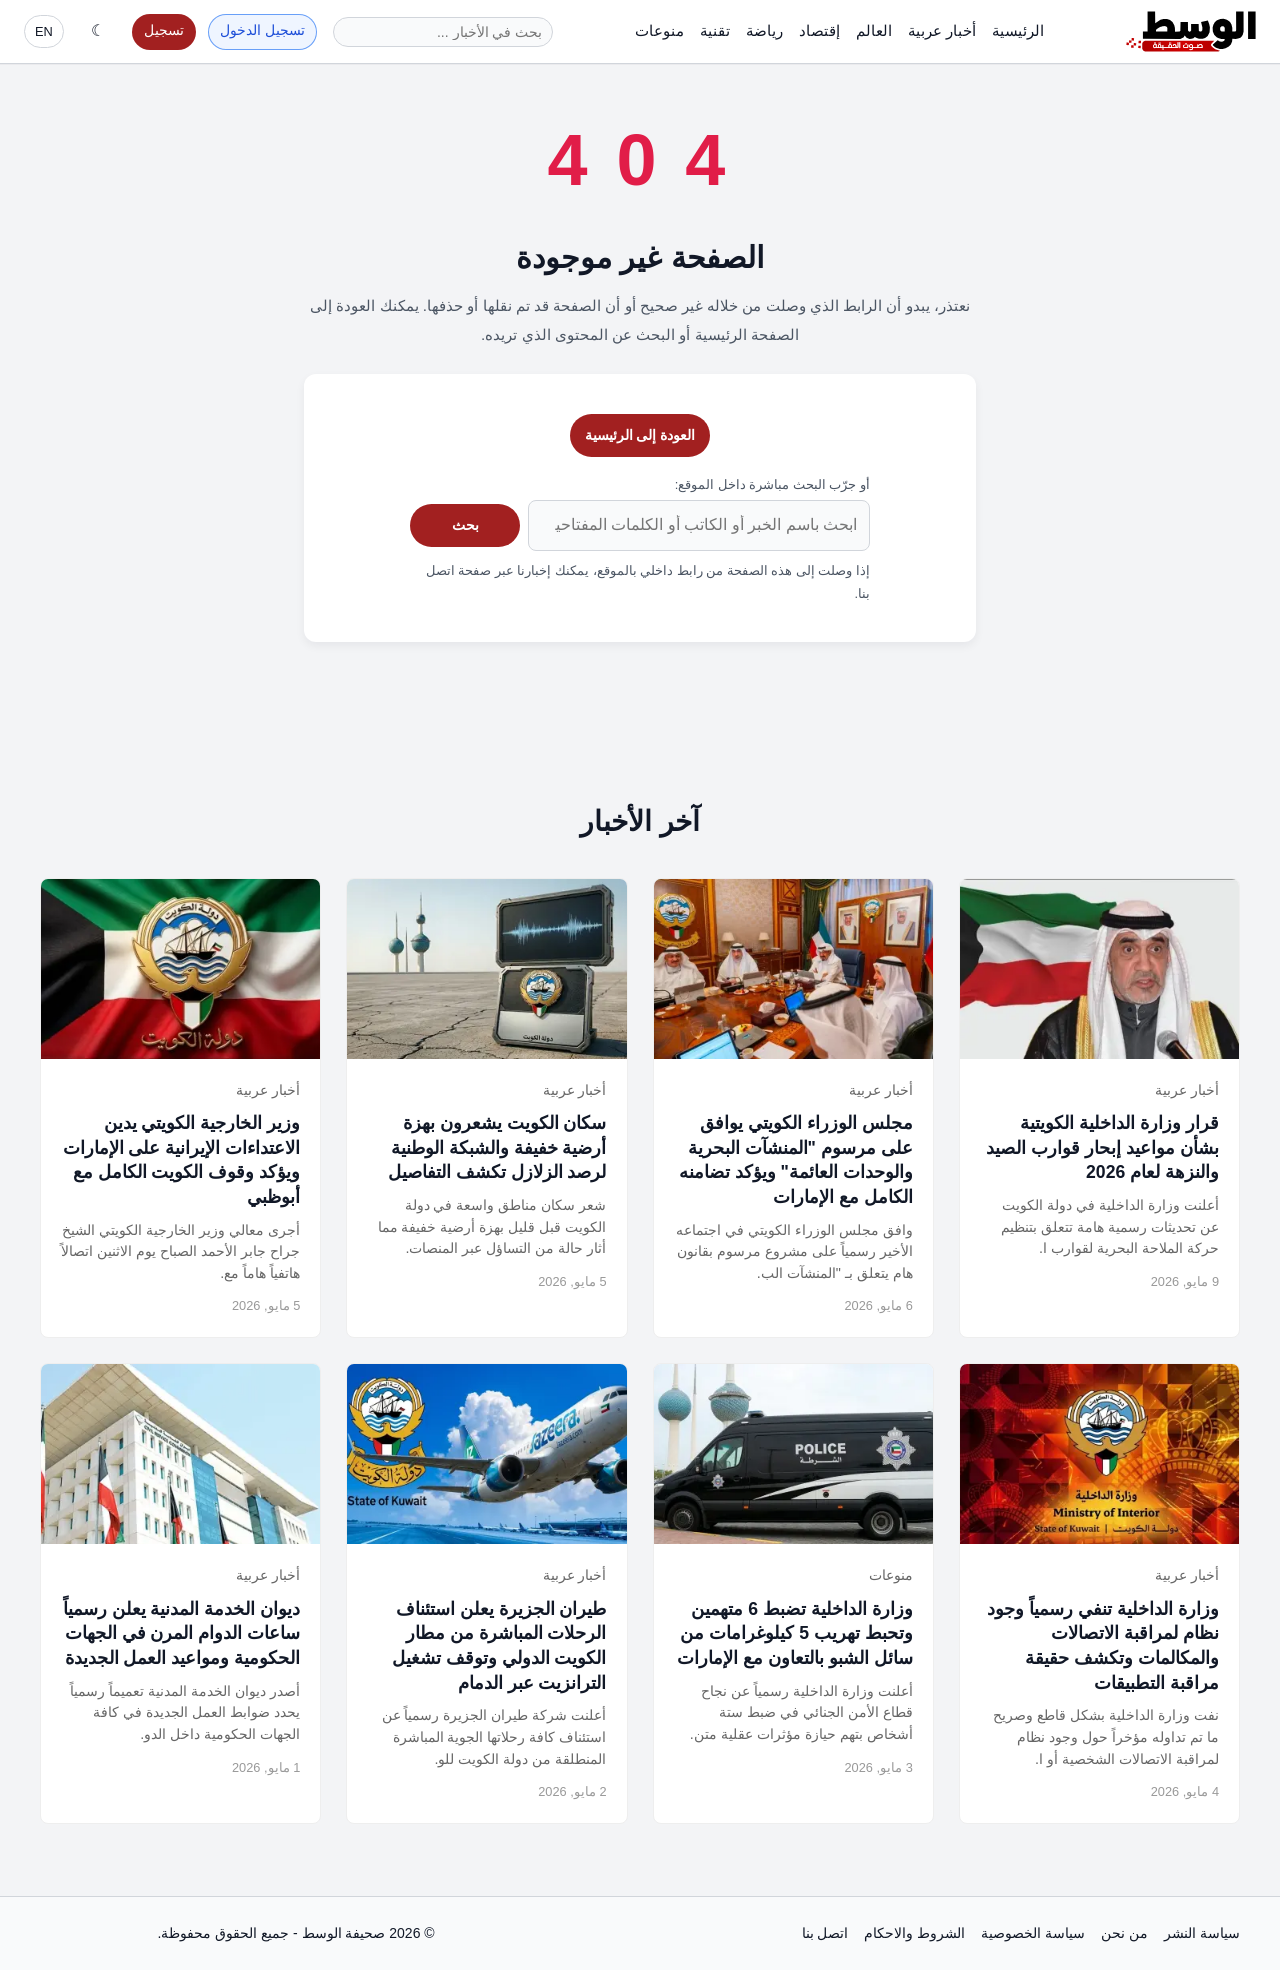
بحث (465, 525)
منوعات (659, 30)
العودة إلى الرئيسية (640, 435)
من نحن (1124, 1933)
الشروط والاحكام (914, 1933)
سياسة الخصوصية (1033, 1933)
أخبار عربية (942, 30)
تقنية (715, 30)
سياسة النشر (1202, 1933)
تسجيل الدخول (262, 30)
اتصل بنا (825, 1933)
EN (44, 31)
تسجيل (164, 30)
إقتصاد (819, 30)
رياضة (764, 30)
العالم (874, 30)
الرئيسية (1018, 30)
